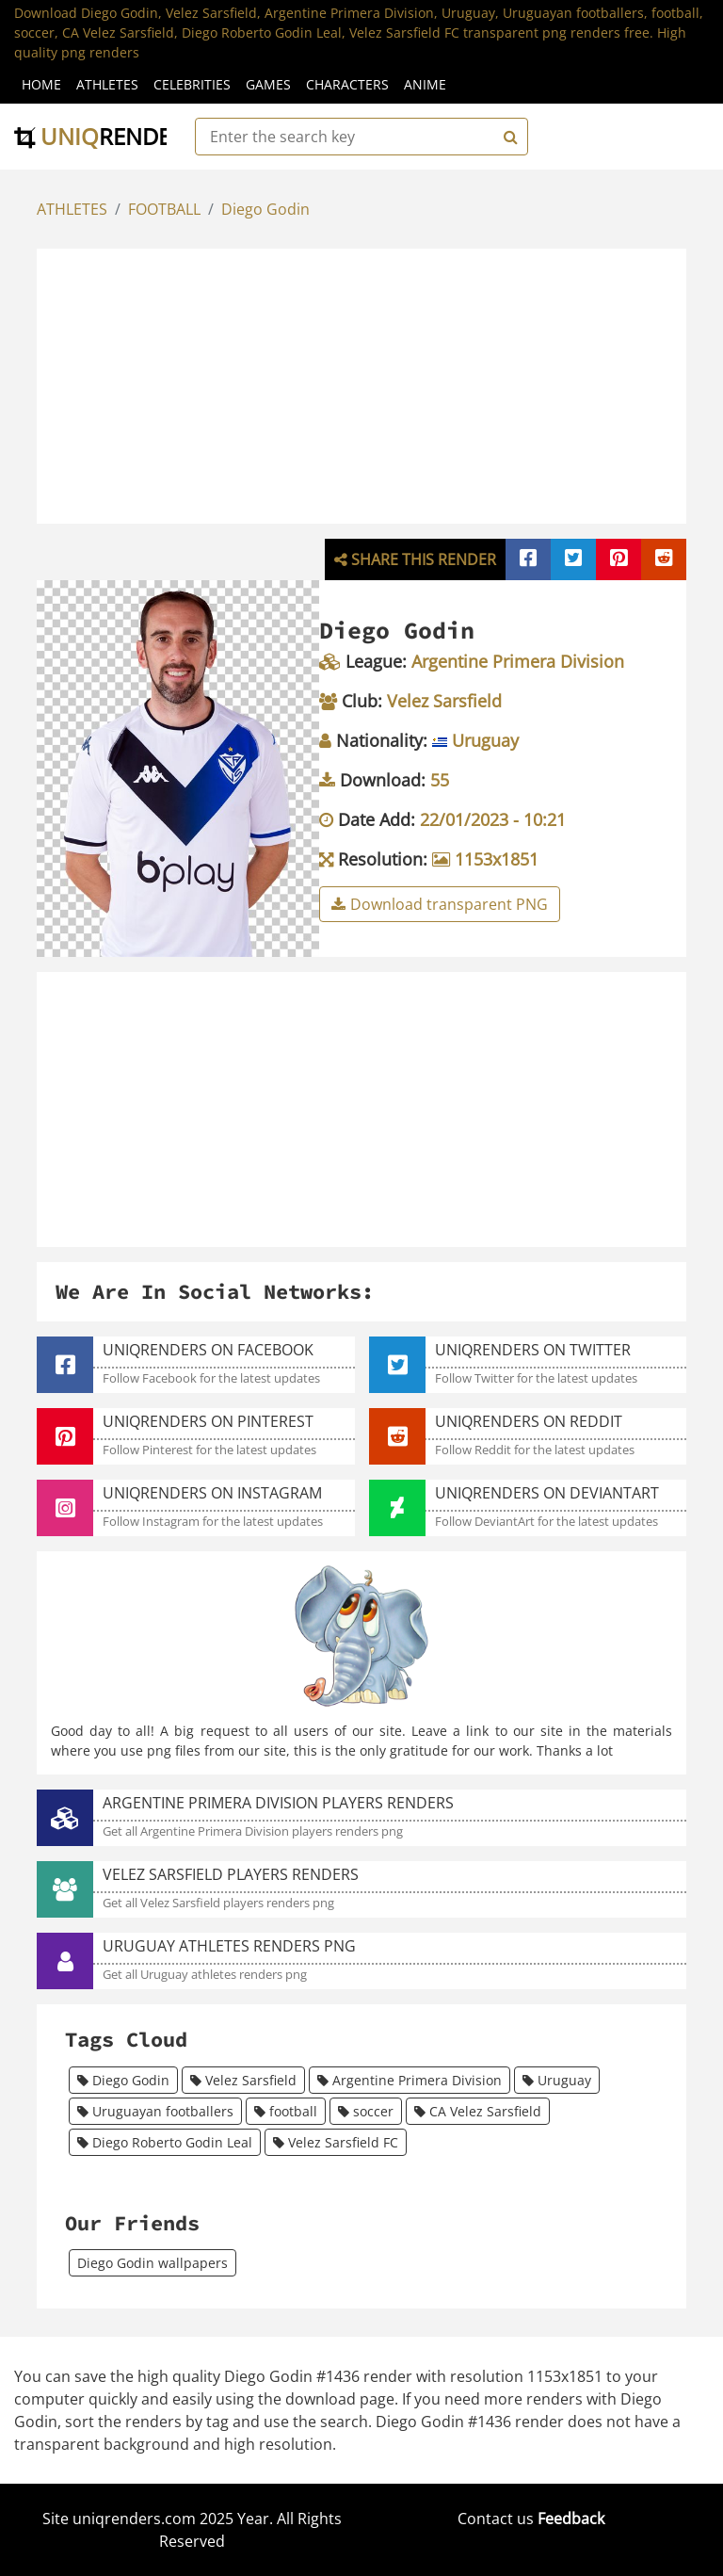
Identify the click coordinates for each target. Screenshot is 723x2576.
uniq (105, 136)
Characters (347, 84)
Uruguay (556, 2080)
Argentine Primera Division (409, 2080)
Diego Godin (265, 209)
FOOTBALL (164, 209)
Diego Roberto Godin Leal (164, 2142)
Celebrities (192, 84)
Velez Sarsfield (243, 2080)
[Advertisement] (381, 383)
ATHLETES (72, 209)
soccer (366, 2111)
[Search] (508, 136)
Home (41, 84)
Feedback (571, 2518)
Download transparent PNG (439, 904)
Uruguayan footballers (155, 2111)
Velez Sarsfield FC (335, 2142)
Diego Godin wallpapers (152, 2263)
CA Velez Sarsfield (477, 2111)
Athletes (107, 84)
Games (268, 84)
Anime (425, 84)
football (285, 2111)
